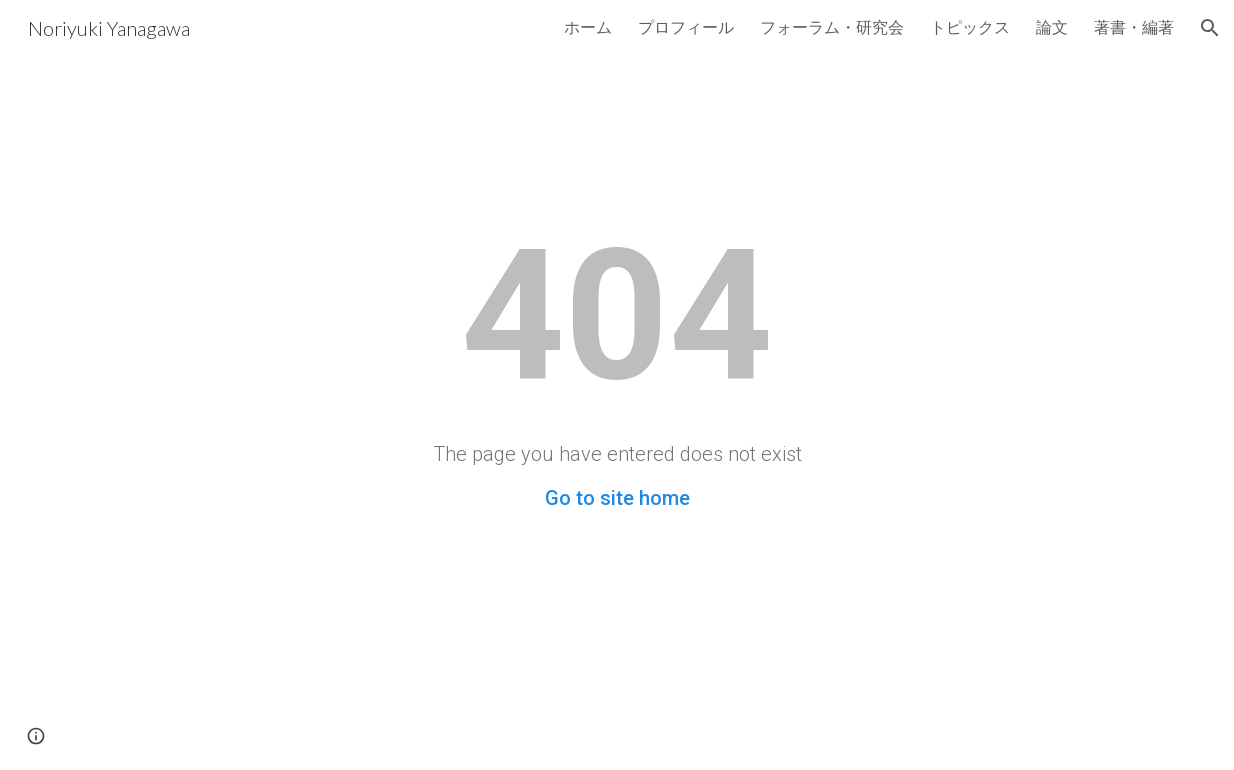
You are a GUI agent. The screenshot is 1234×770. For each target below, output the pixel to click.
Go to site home (617, 498)
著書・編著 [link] (1134, 26)
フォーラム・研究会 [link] (832, 26)
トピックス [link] (970, 26)
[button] (1210, 28)
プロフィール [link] (686, 26)
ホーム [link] (588, 26)
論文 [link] (1052, 26)
